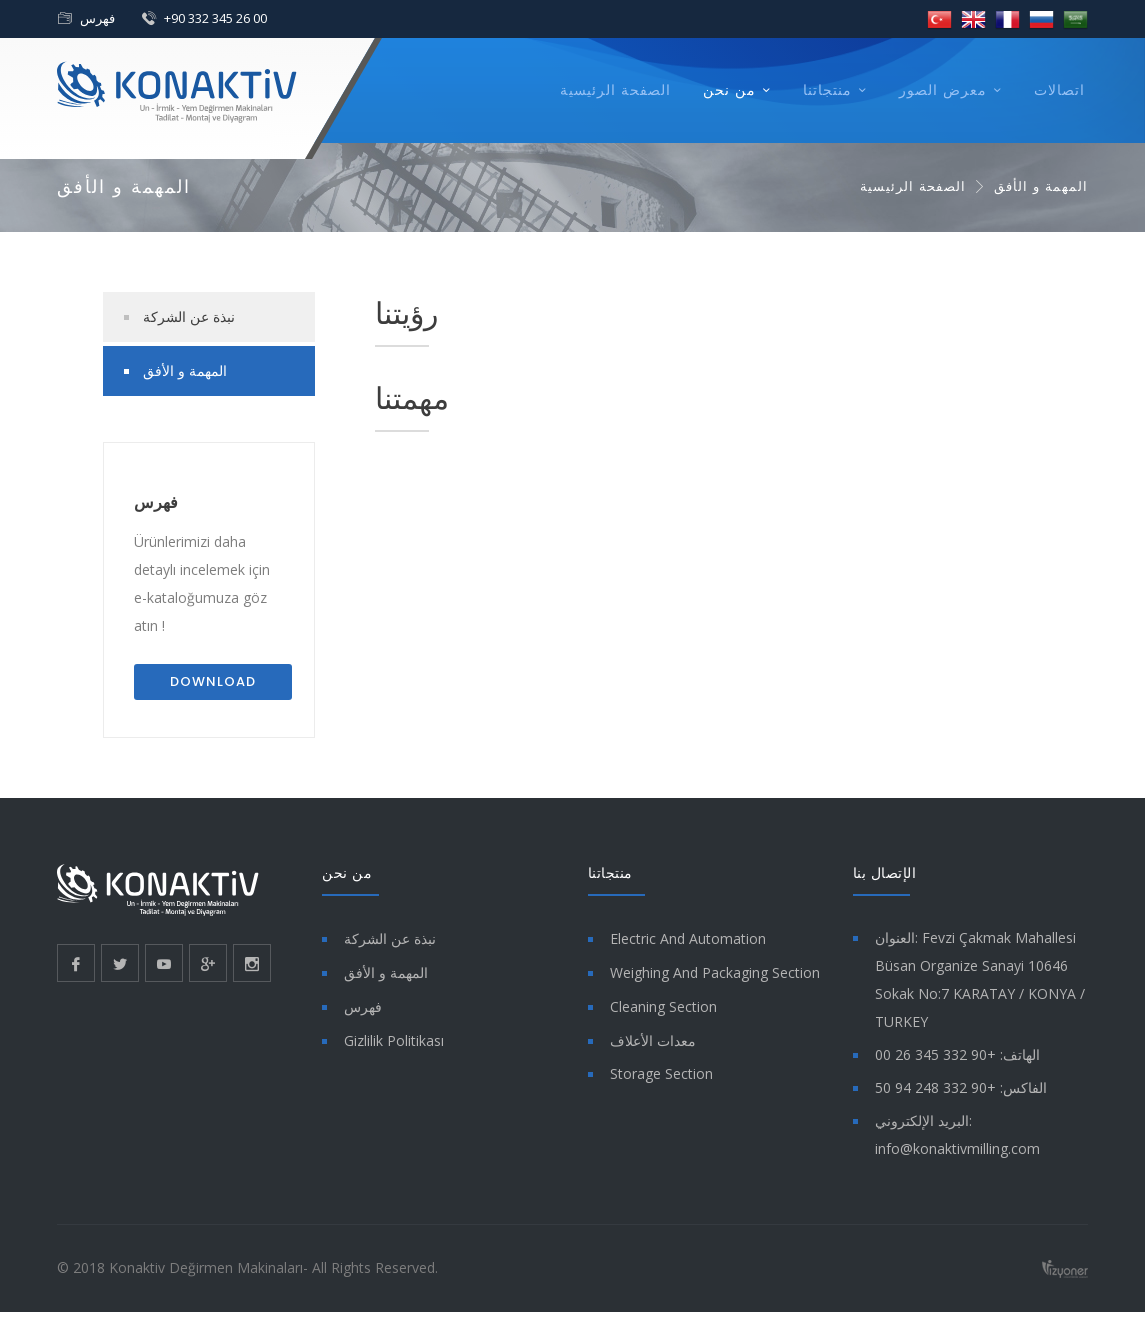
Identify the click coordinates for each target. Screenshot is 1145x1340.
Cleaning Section (663, 1006)
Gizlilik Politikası (394, 1040)
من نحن (729, 90)
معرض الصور (943, 90)
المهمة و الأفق (185, 371)
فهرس (97, 18)
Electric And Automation (688, 938)
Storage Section (661, 1073)
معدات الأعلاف (653, 1040)
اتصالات (1059, 90)
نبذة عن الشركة (189, 317)
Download (213, 681)
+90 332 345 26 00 (215, 18)
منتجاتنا (827, 90)
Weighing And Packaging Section (715, 972)
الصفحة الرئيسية (615, 90)
